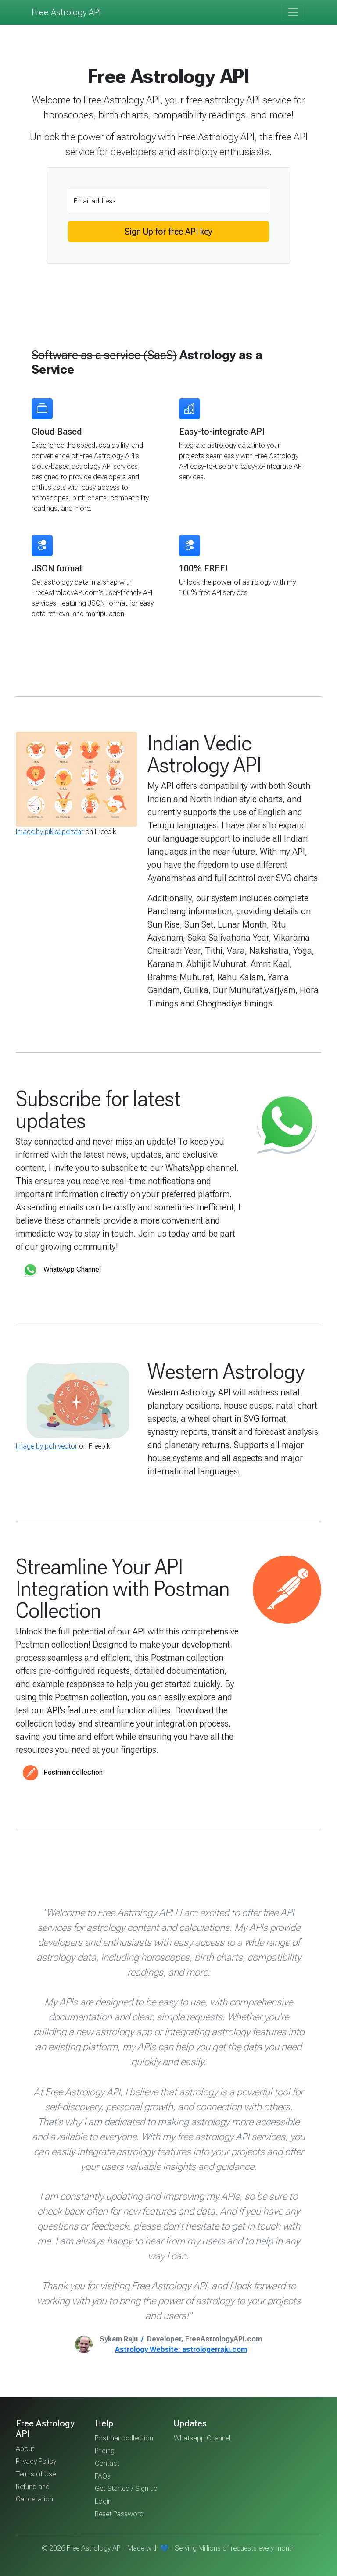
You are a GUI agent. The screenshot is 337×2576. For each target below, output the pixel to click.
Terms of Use (36, 2474)
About (25, 2448)
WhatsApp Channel (62, 1269)
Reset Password (119, 2514)
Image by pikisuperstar (49, 832)
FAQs (103, 2476)
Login (103, 2501)
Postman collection (63, 1772)
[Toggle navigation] (293, 12)
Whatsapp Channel (202, 2438)
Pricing (105, 2451)
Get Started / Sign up (126, 2488)
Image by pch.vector (46, 1446)
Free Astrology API (66, 12)
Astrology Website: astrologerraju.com (181, 2349)
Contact (107, 2463)
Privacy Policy (36, 2461)
